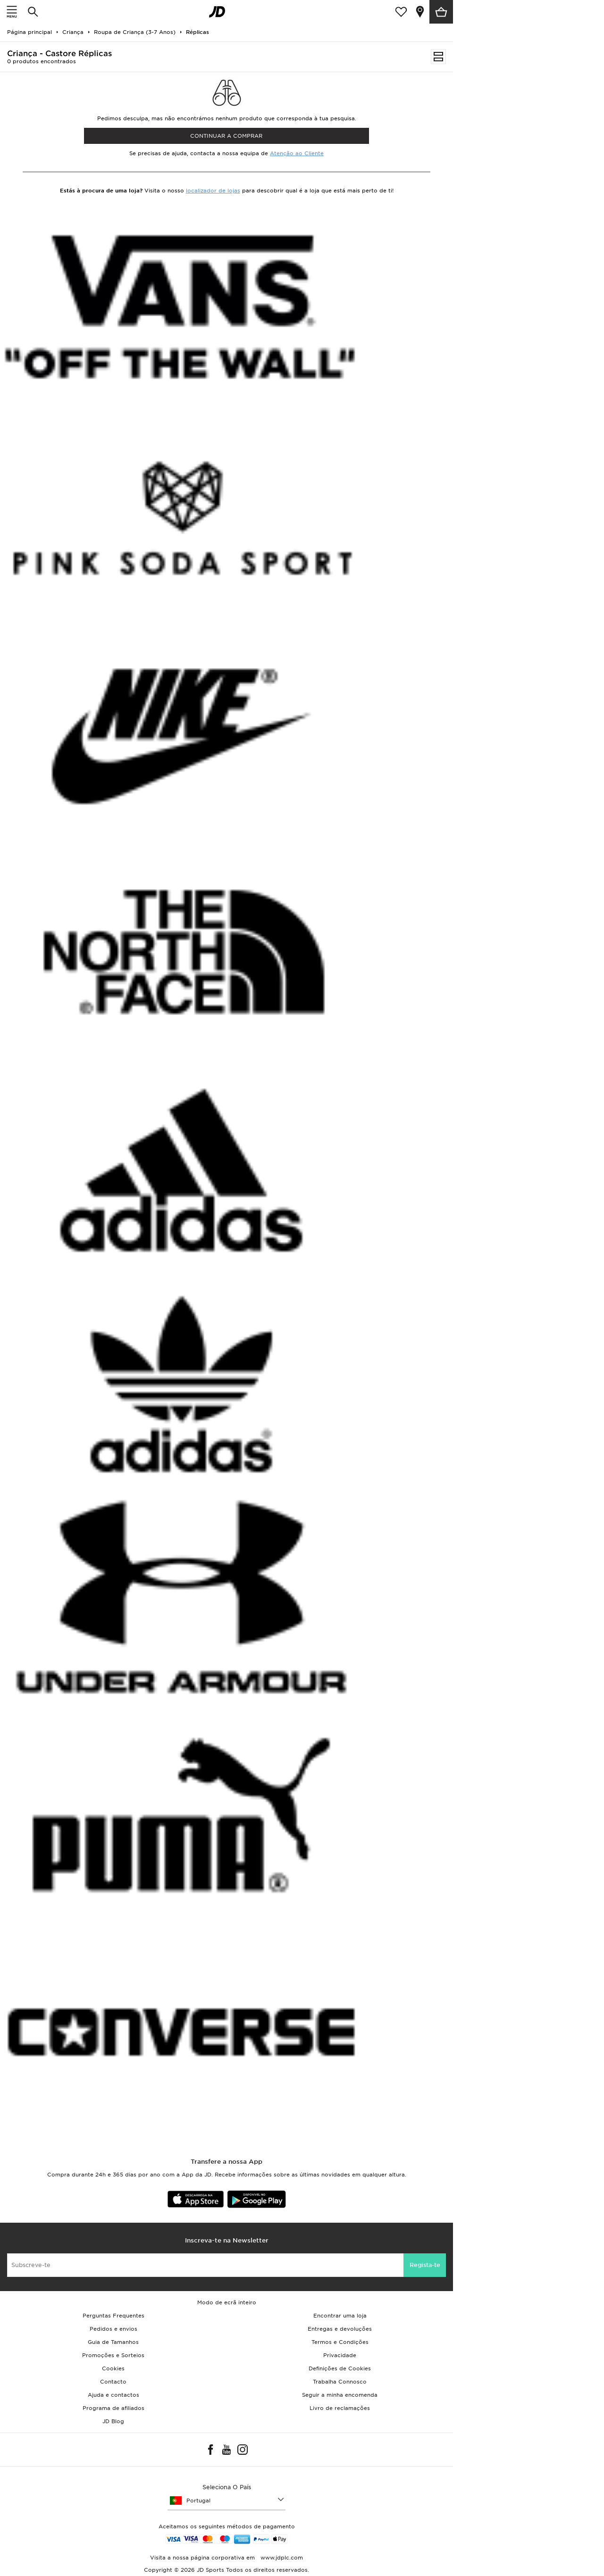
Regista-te (425, 2264)
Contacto (113, 2381)
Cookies (113, 2368)
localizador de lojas (213, 190)
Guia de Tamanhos (113, 2342)
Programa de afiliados (113, 2408)
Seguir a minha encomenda (340, 2395)
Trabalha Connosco (340, 2381)
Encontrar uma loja (340, 2315)
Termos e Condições (340, 2342)
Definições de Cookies (340, 2368)
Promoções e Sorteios (113, 2355)
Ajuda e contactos (113, 2395)
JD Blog (113, 2421)
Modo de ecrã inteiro (226, 2302)
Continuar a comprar (226, 136)
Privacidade (339, 2355)
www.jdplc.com (281, 2557)
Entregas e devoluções (340, 2329)
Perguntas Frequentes (113, 2315)
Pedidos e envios (113, 2329)
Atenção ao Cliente (297, 153)
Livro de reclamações (340, 2408)
